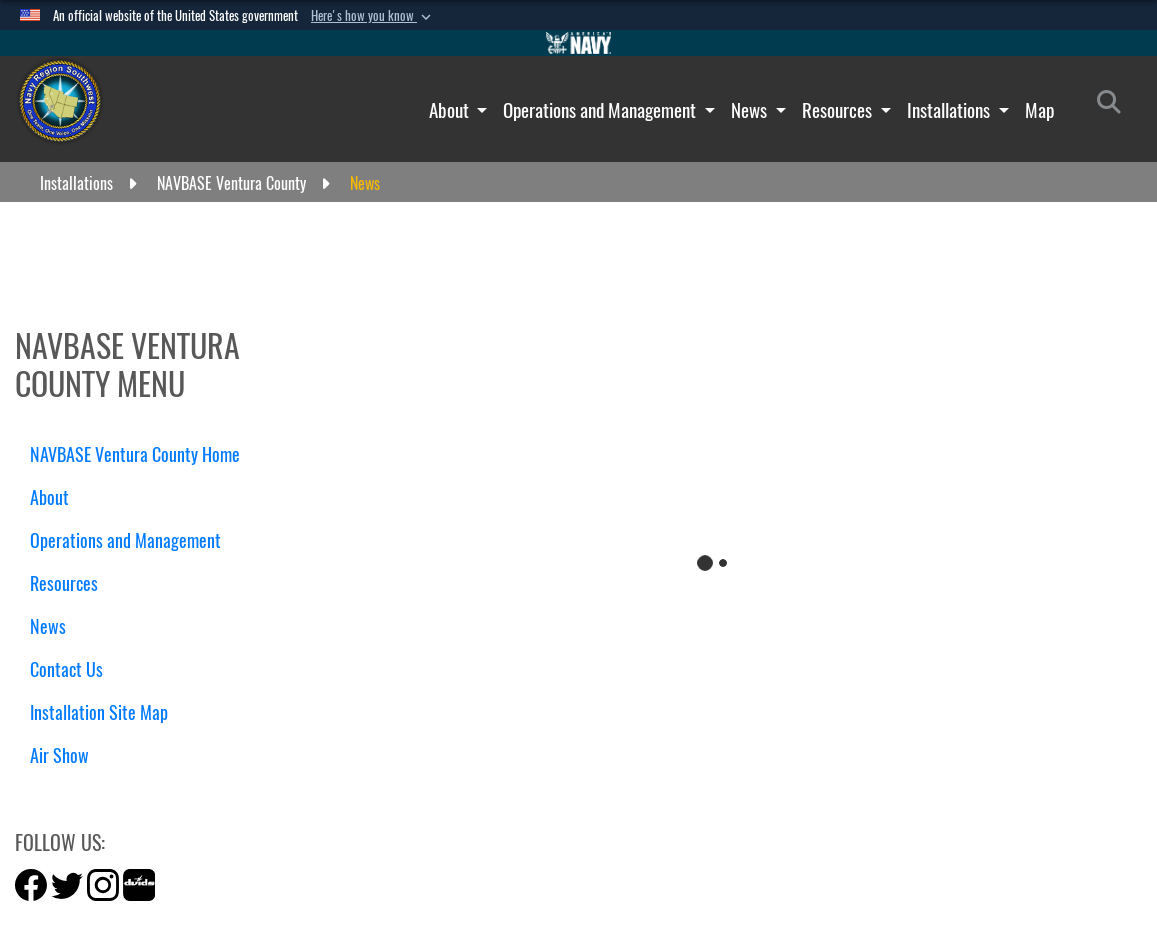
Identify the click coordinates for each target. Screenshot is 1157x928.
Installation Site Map (99, 712)
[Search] (1114, 106)
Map (1039, 110)
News (751, 110)
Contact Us (66, 669)
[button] (373, 16)
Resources (839, 110)
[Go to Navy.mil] (579, 43)
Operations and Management (601, 110)
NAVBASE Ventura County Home (135, 454)
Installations (950, 110)
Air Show (67, 755)
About (451, 110)
